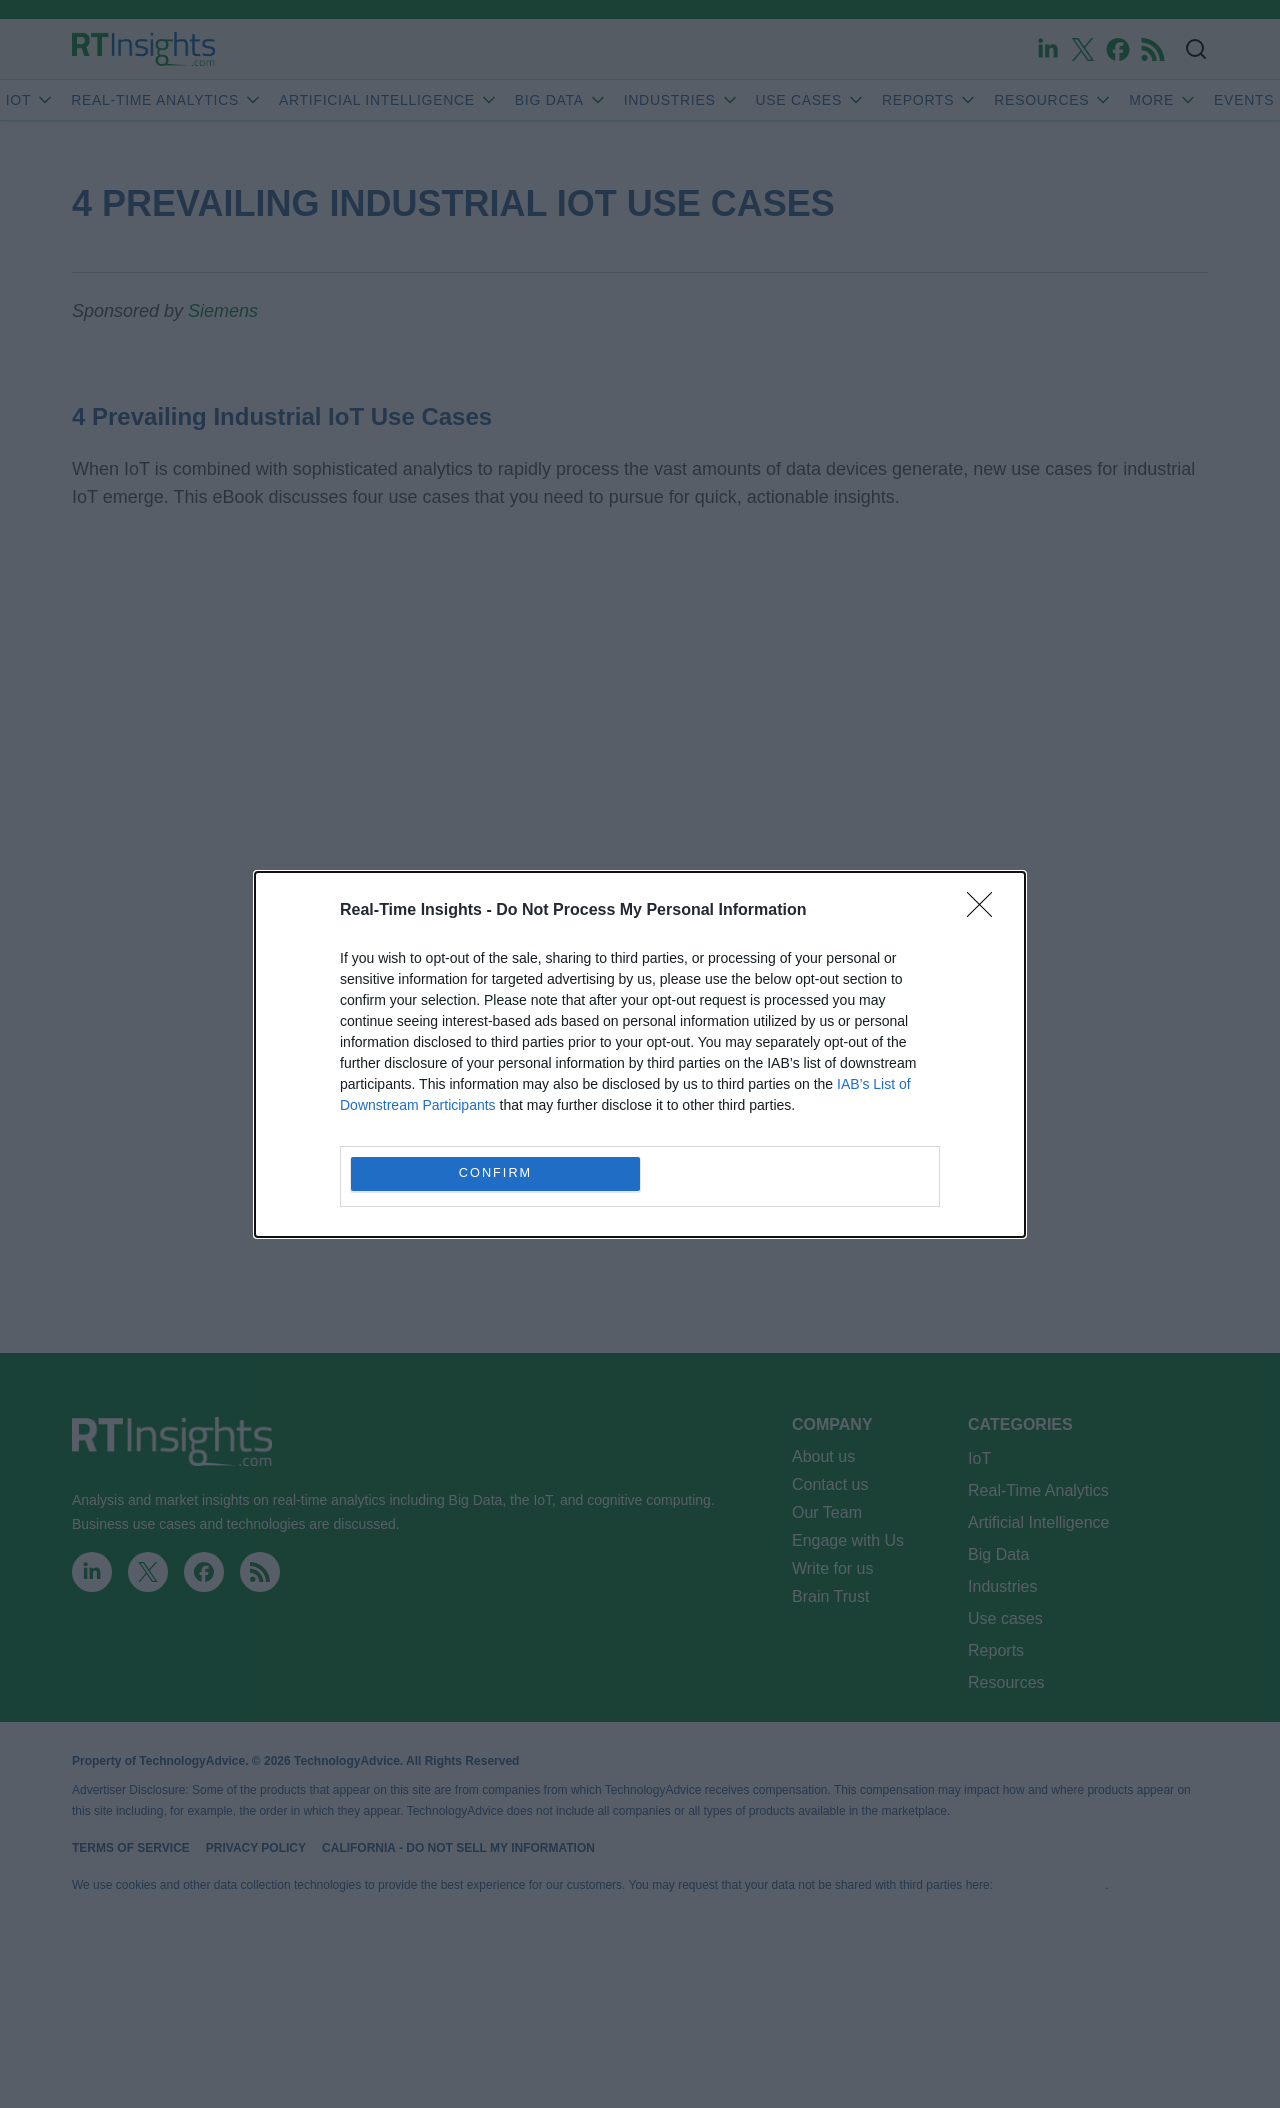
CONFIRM (495, 1173)
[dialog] (640, 1054)
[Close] (986, 911)
